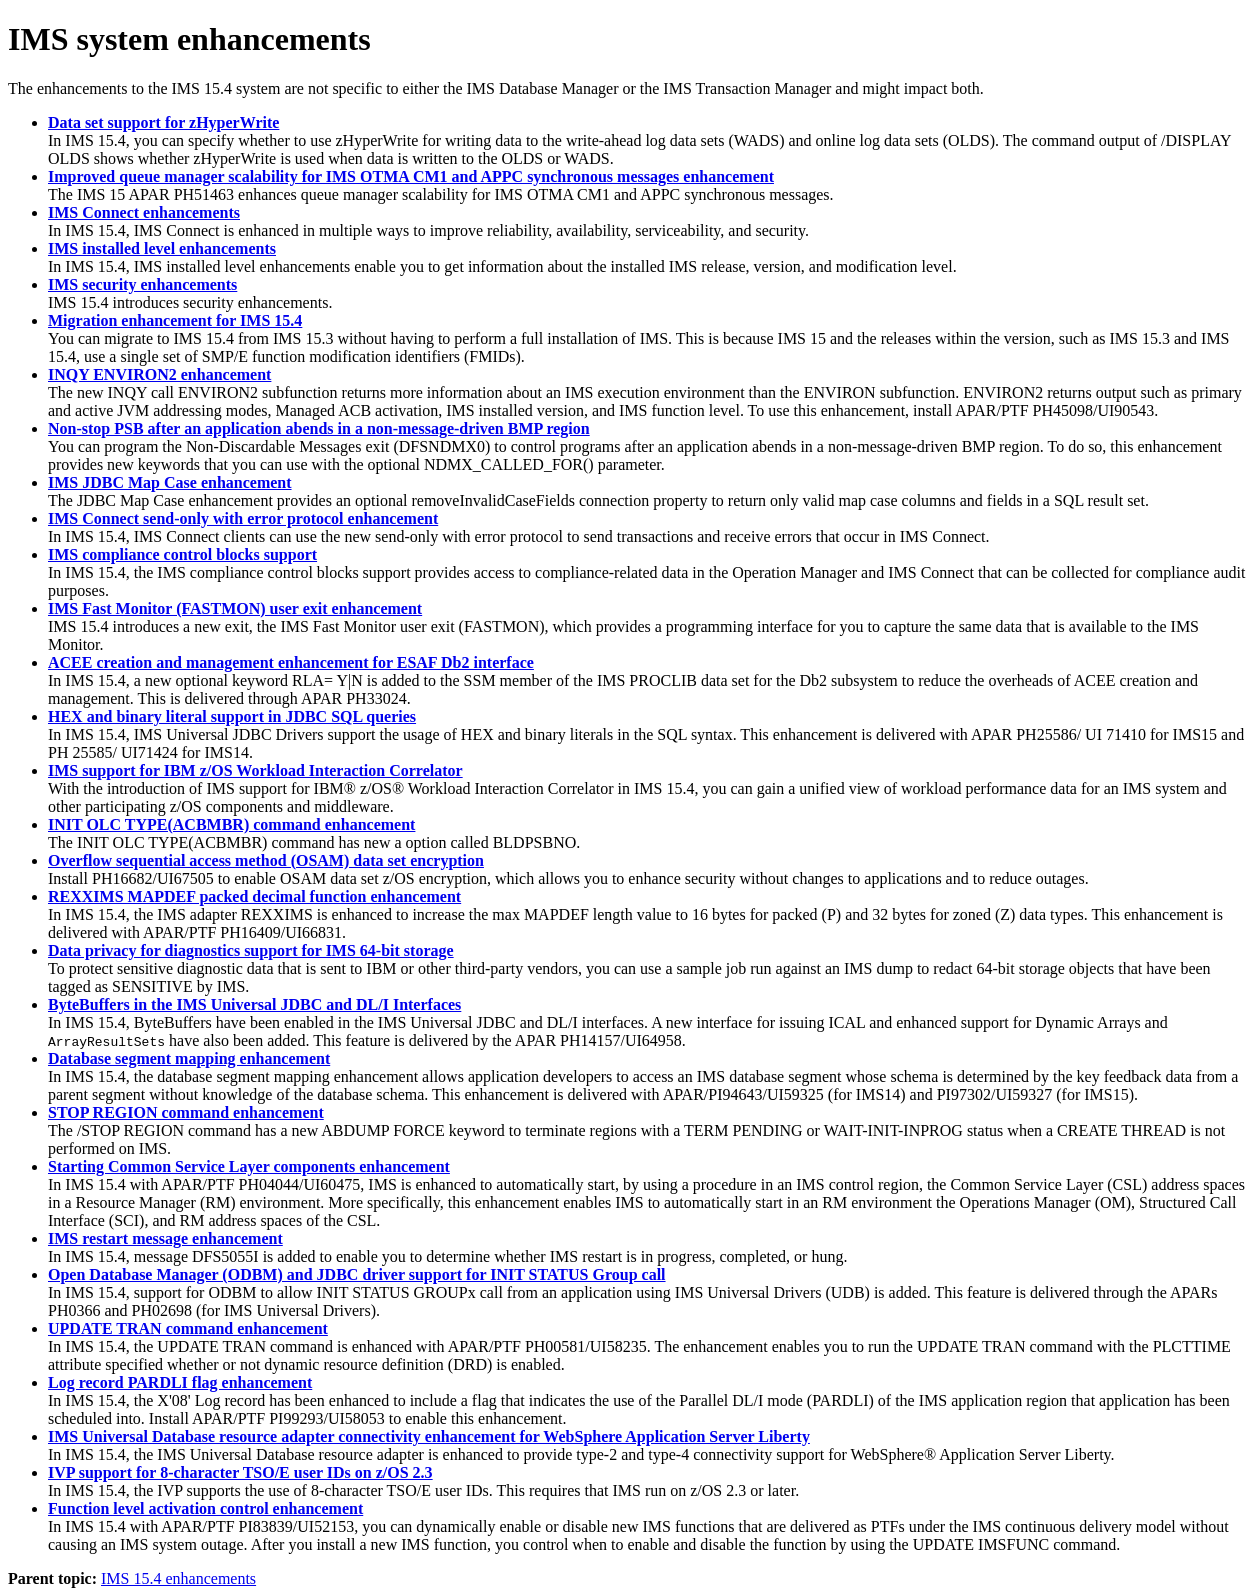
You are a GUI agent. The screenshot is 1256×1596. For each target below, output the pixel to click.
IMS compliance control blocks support (182, 554)
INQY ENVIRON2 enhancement (159, 374)
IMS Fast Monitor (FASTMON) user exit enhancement (235, 608)
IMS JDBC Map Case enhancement (170, 482)
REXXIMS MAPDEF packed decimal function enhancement (254, 896)
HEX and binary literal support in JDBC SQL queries (232, 716)
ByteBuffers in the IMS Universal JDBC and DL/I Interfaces (254, 1004)
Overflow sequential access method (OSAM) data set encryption (266, 860)
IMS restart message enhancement (165, 1238)
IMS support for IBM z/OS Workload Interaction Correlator (255, 770)
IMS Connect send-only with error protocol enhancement (243, 518)
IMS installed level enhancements (162, 248)
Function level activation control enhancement (205, 1508)
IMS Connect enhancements (144, 212)
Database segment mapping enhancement (189, 1058)
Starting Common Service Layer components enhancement (249, 1166)
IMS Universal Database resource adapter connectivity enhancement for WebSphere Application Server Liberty (429, 1436)
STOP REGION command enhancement (186, 1112)
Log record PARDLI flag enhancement (180, 1382)
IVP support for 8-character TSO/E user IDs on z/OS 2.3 (240, 1472)
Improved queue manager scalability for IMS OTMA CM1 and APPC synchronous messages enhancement (411, 176)
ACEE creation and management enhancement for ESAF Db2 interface (291, 662)
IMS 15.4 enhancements (178, 1578)
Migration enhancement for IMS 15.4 (175, 320)
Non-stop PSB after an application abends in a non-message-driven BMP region (319, 428)
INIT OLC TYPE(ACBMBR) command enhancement (231, 824)
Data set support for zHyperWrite (163, 122)
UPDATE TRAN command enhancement (188, 1328)
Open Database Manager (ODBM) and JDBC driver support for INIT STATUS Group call (357, 1274)
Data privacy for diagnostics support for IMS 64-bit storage (251, 950)
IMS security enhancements (142, 284)
